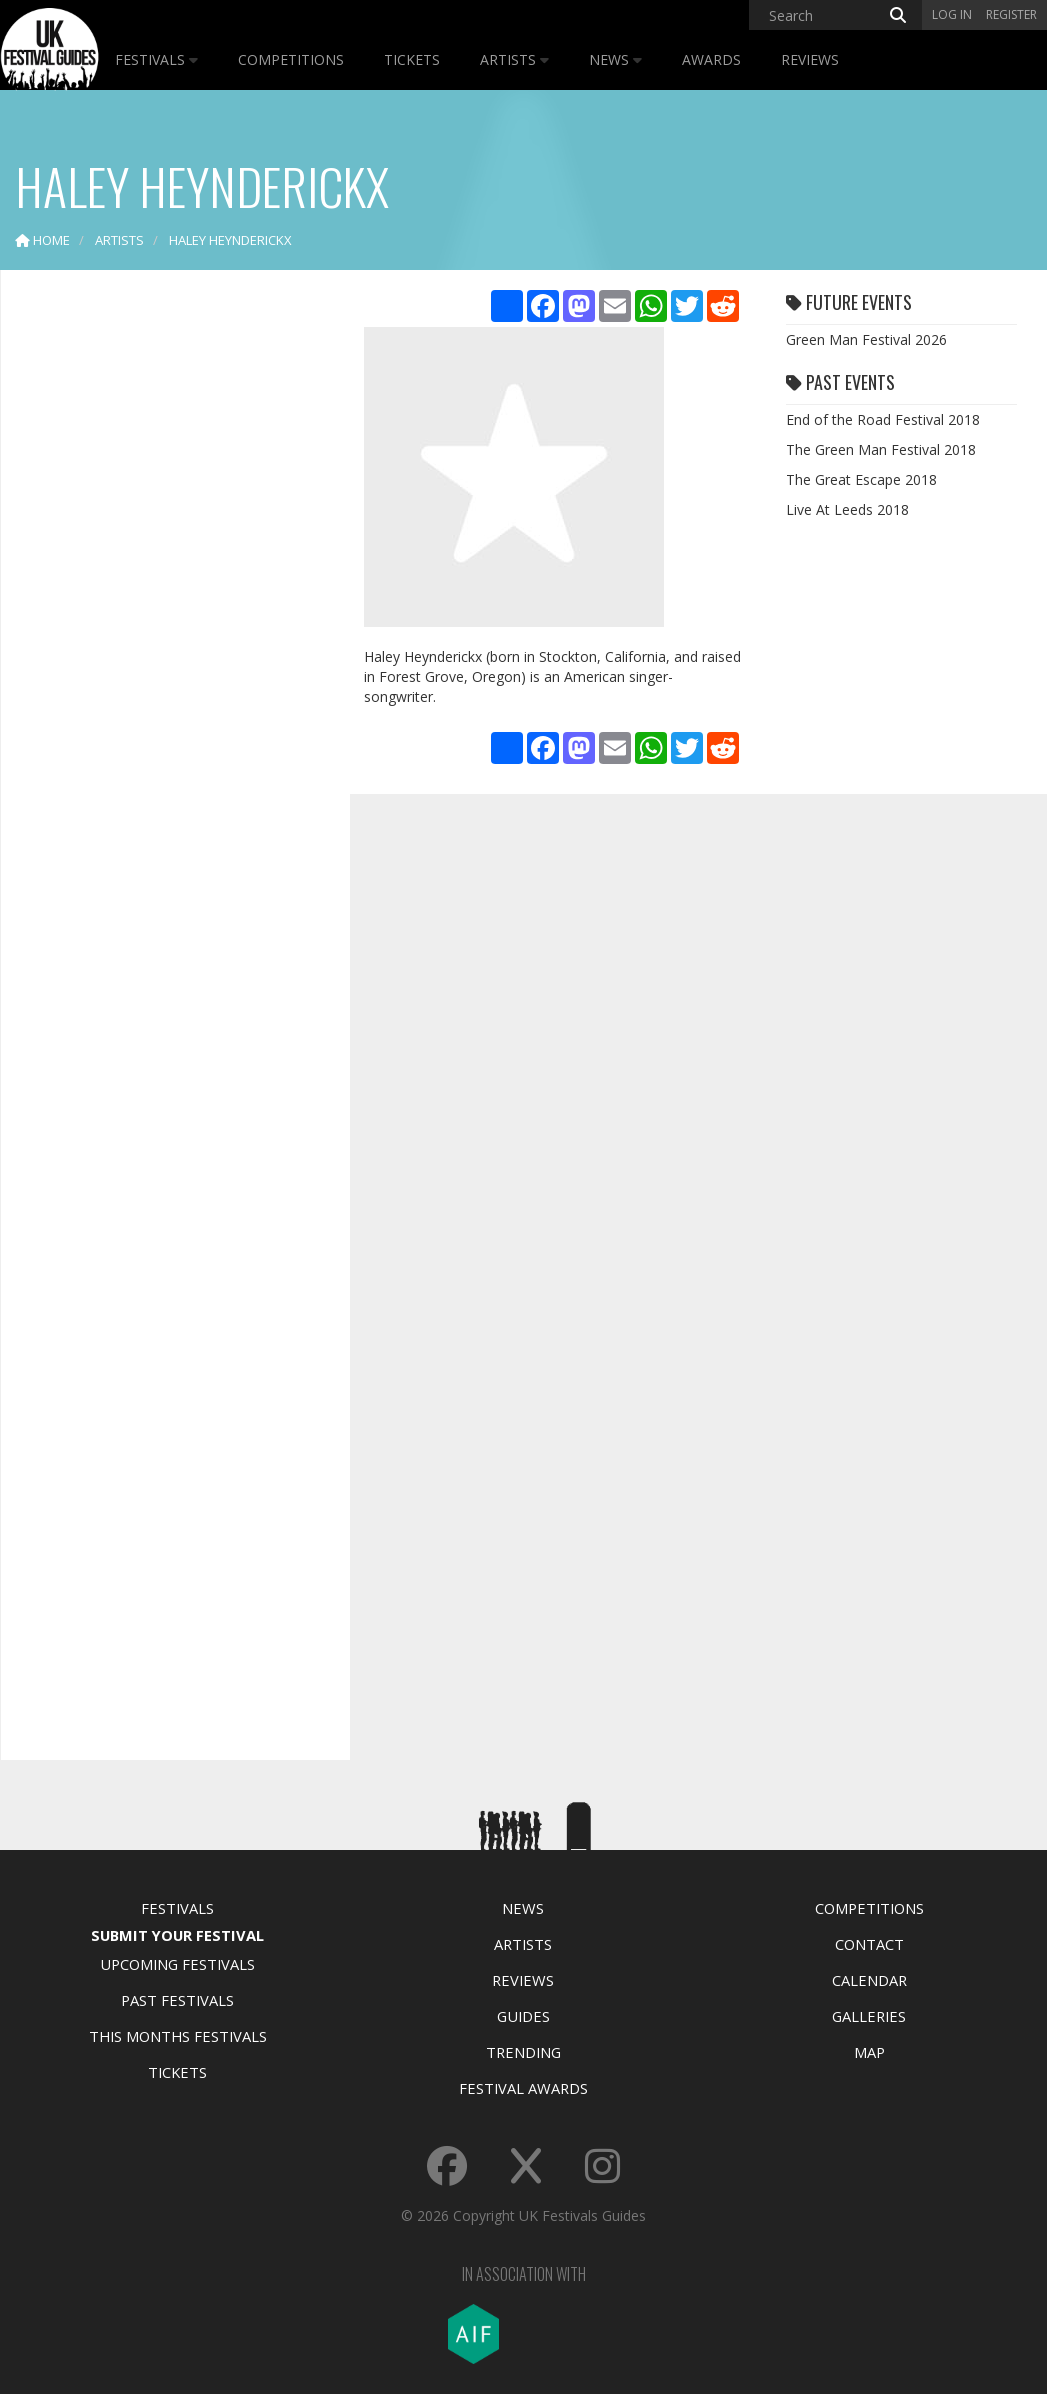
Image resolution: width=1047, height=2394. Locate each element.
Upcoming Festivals (177, 1964)
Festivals (156, 59)
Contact (869, 1944)
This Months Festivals (178, 2036)
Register (1011, 14)
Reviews (810, 59)
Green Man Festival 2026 (866, 339)
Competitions (291, 59)
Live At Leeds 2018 (847, 509)
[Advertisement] (166, 600)
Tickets (412, 59)
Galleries (869, 2016)
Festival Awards (523, 2088)
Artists (514, 59)
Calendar (869, 1980)
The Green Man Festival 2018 (881, 449)
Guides (523, 2016)
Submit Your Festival (177, 1935)
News (615, 59)
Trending (523, 2052)
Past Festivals (177, 2000)
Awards (711, 59)
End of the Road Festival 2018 (883, 419)
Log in (952, 14)
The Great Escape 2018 (861, 479)
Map (869, 2052)
